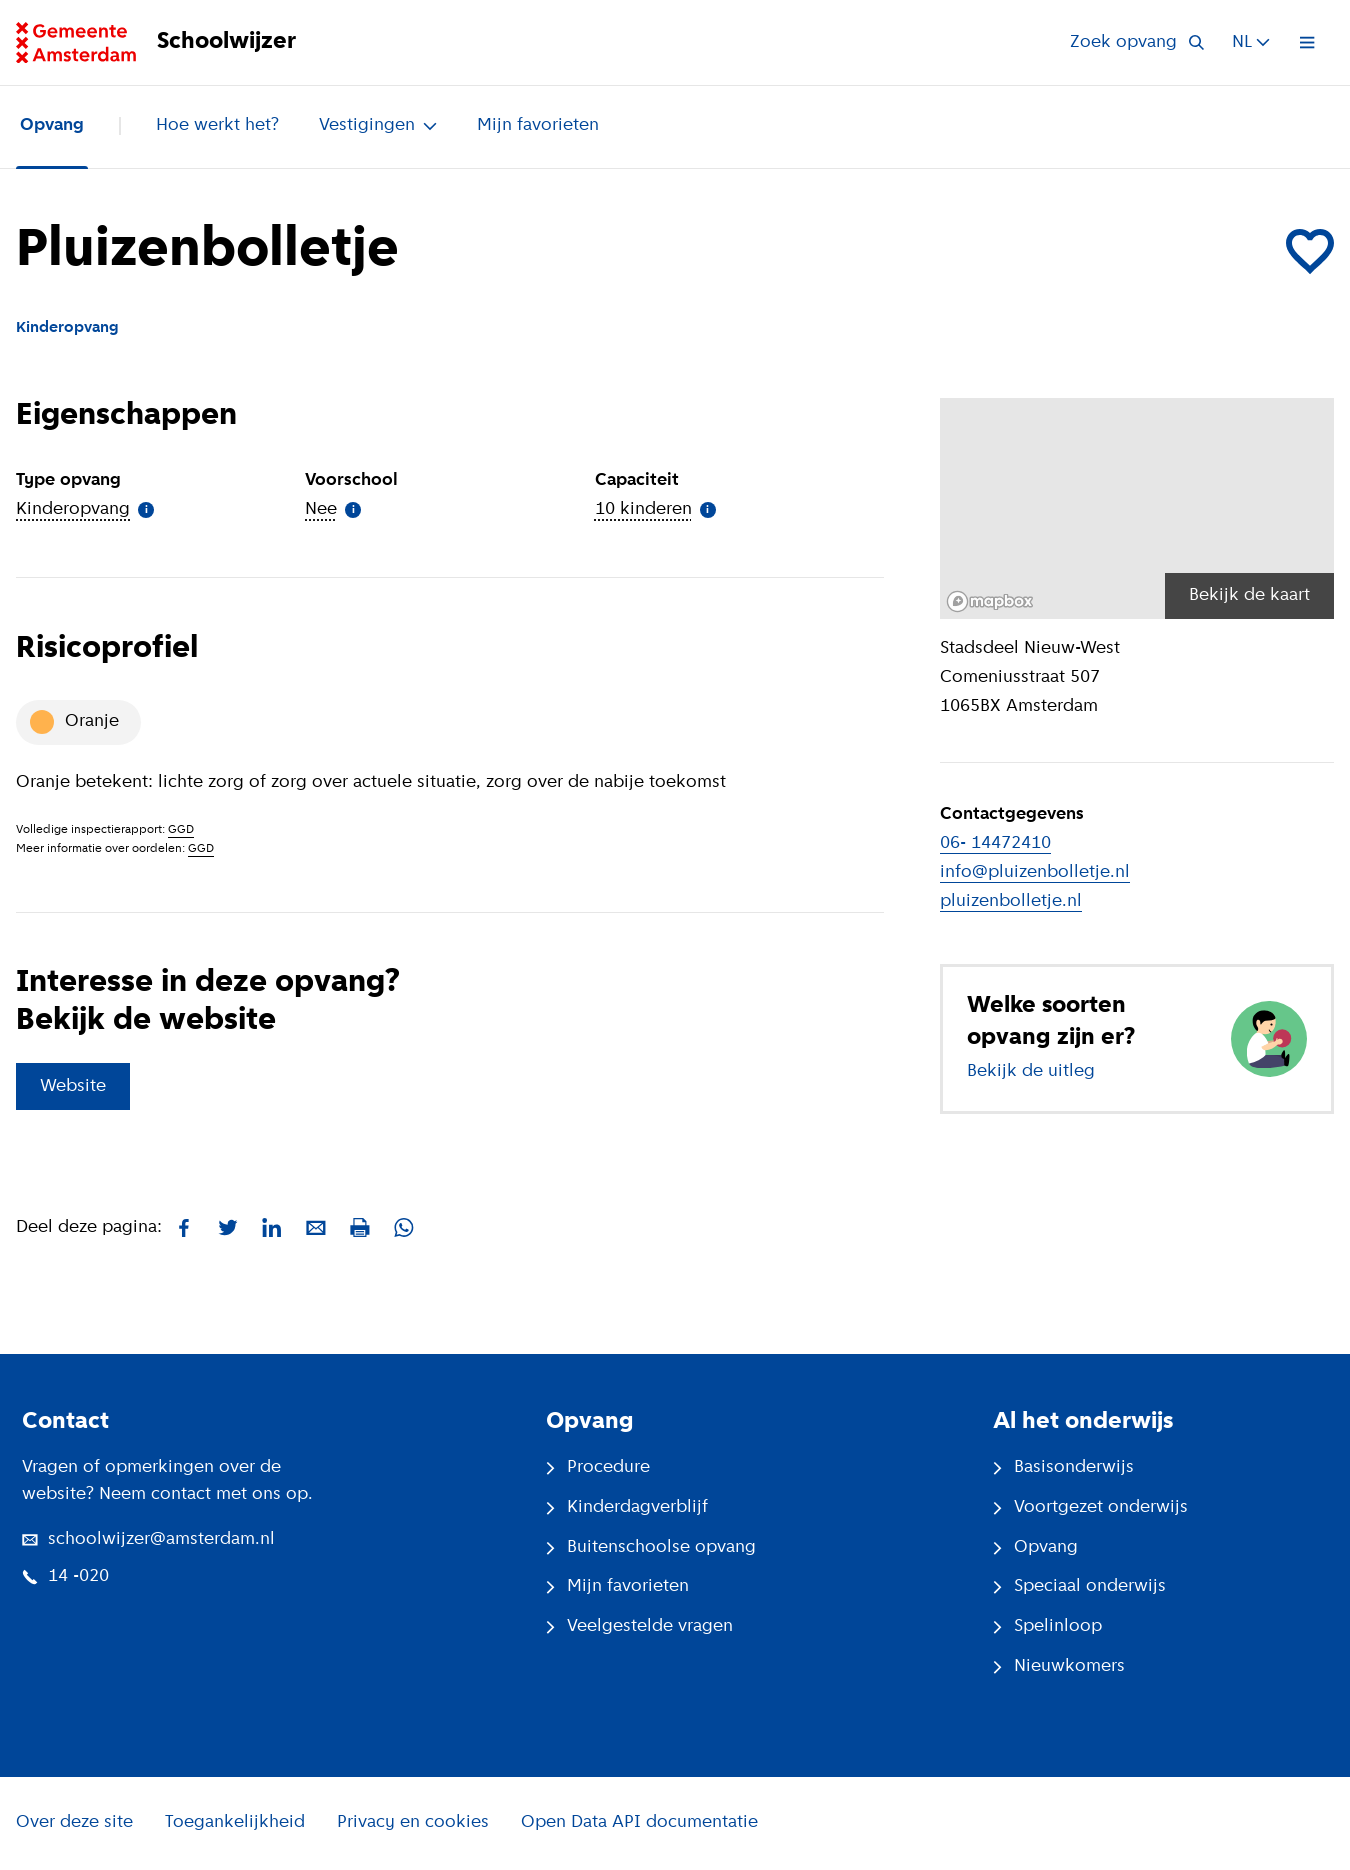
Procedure (598, 1467)
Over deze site (74, 1822)
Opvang (52, 125)
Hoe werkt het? (217, 125)
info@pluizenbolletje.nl (1035, 872)
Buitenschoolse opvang (651, 1547)
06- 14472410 (995, 843)
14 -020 (65, 1576)
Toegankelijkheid (235, 1822)
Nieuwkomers (1059, 1666)
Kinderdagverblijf (627, 1507)
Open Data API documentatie (639, 1822)
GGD (181, 830)
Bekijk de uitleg (1031, 1071)
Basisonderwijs (1063, 1467)
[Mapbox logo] (990, 601)
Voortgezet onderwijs (1090, 1507)
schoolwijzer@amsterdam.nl (148, 1539)
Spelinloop (1047, 1626)
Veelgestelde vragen (639, 1626)
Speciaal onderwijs (1079, 1586)
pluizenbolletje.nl (1011, 901)
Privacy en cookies (413, 1822)
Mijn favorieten (538, 125)
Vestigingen (378, 125)
